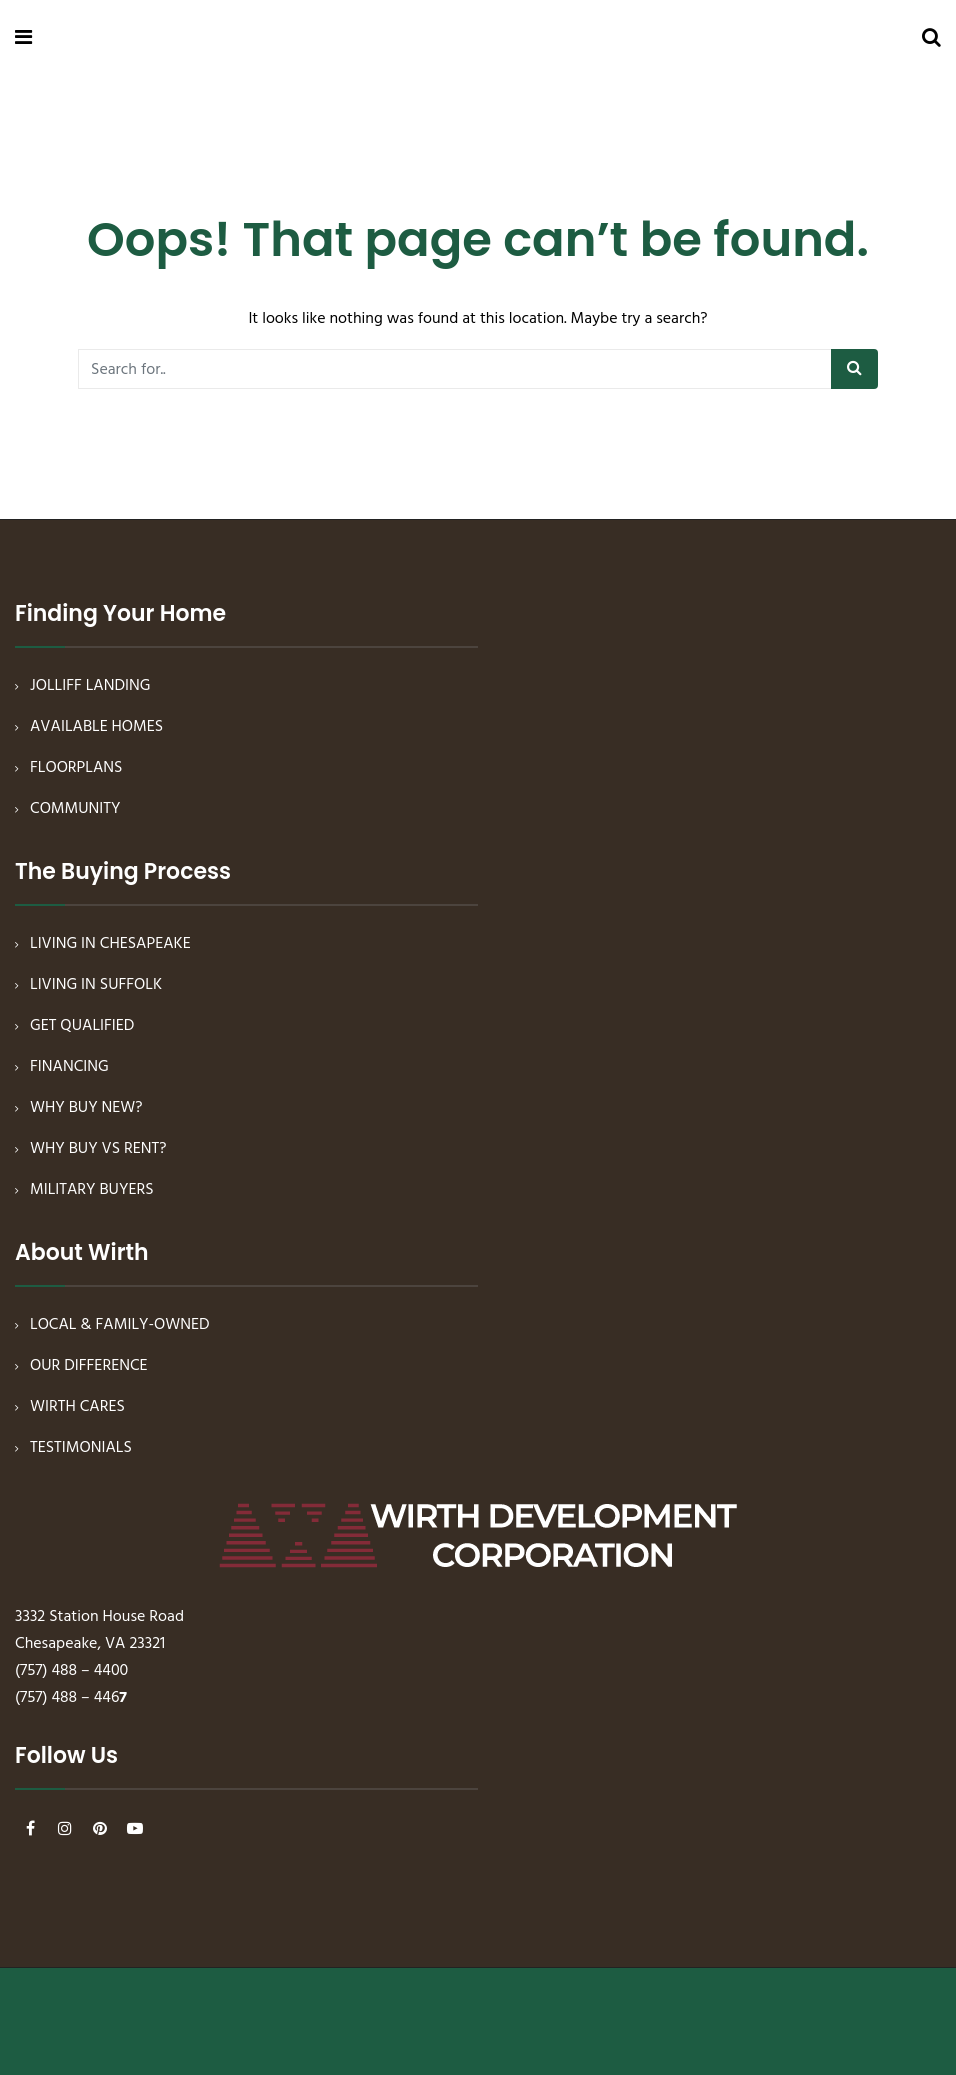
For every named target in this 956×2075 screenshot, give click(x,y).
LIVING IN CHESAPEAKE (110, 944)
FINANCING (69, 1067)
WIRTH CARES (77, 1407)
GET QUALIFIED (82, 1026)
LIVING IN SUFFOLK (96, 985)
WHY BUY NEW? (86, 1108)
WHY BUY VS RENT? (98, 1149)
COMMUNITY (75, 809)
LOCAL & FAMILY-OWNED (120, 1325)
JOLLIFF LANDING (90, 686)
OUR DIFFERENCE (89, 1366)
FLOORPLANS (76, 768)
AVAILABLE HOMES (96, 727)
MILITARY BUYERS (92, 1190)
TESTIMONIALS (81, 1448)
